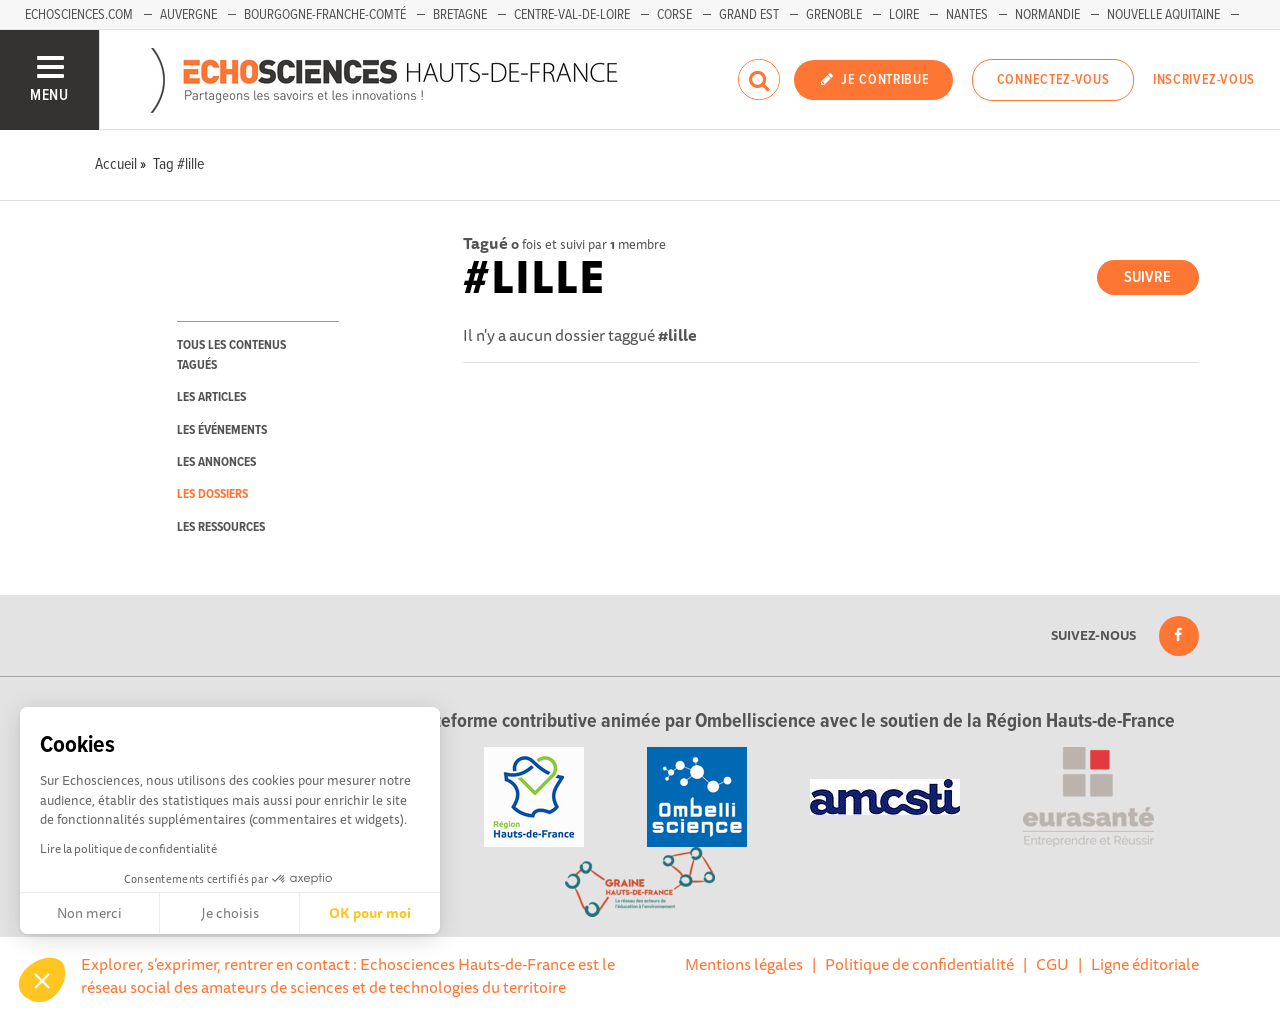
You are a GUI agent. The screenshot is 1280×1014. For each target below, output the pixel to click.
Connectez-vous (1053, 80)
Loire (904, 15)
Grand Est (749, 15)
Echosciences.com (79, 15)
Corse (674, 15)
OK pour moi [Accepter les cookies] (370, 913)
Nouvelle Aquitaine (1163, 15)
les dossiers (212, 494)
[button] (42, 980)
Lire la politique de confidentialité (128, 848)
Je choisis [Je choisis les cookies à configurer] (230, 913)
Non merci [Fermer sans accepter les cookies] (89, 913)
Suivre (1147, 277)
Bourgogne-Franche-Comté (325, 15)
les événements (222, 430)
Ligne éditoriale (1145, 964)
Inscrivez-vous (1204, 80)
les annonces (216, 462)
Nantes (967, 15)
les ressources (221, 527)
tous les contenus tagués (231, 355)
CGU (1052, 964)
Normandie (1047, 15)
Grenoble (834, 15)
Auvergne (188, 15)
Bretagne (460, 15)
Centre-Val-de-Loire (572, 15)
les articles (211, 397)
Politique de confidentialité (919, 964)
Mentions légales (744, 964)
